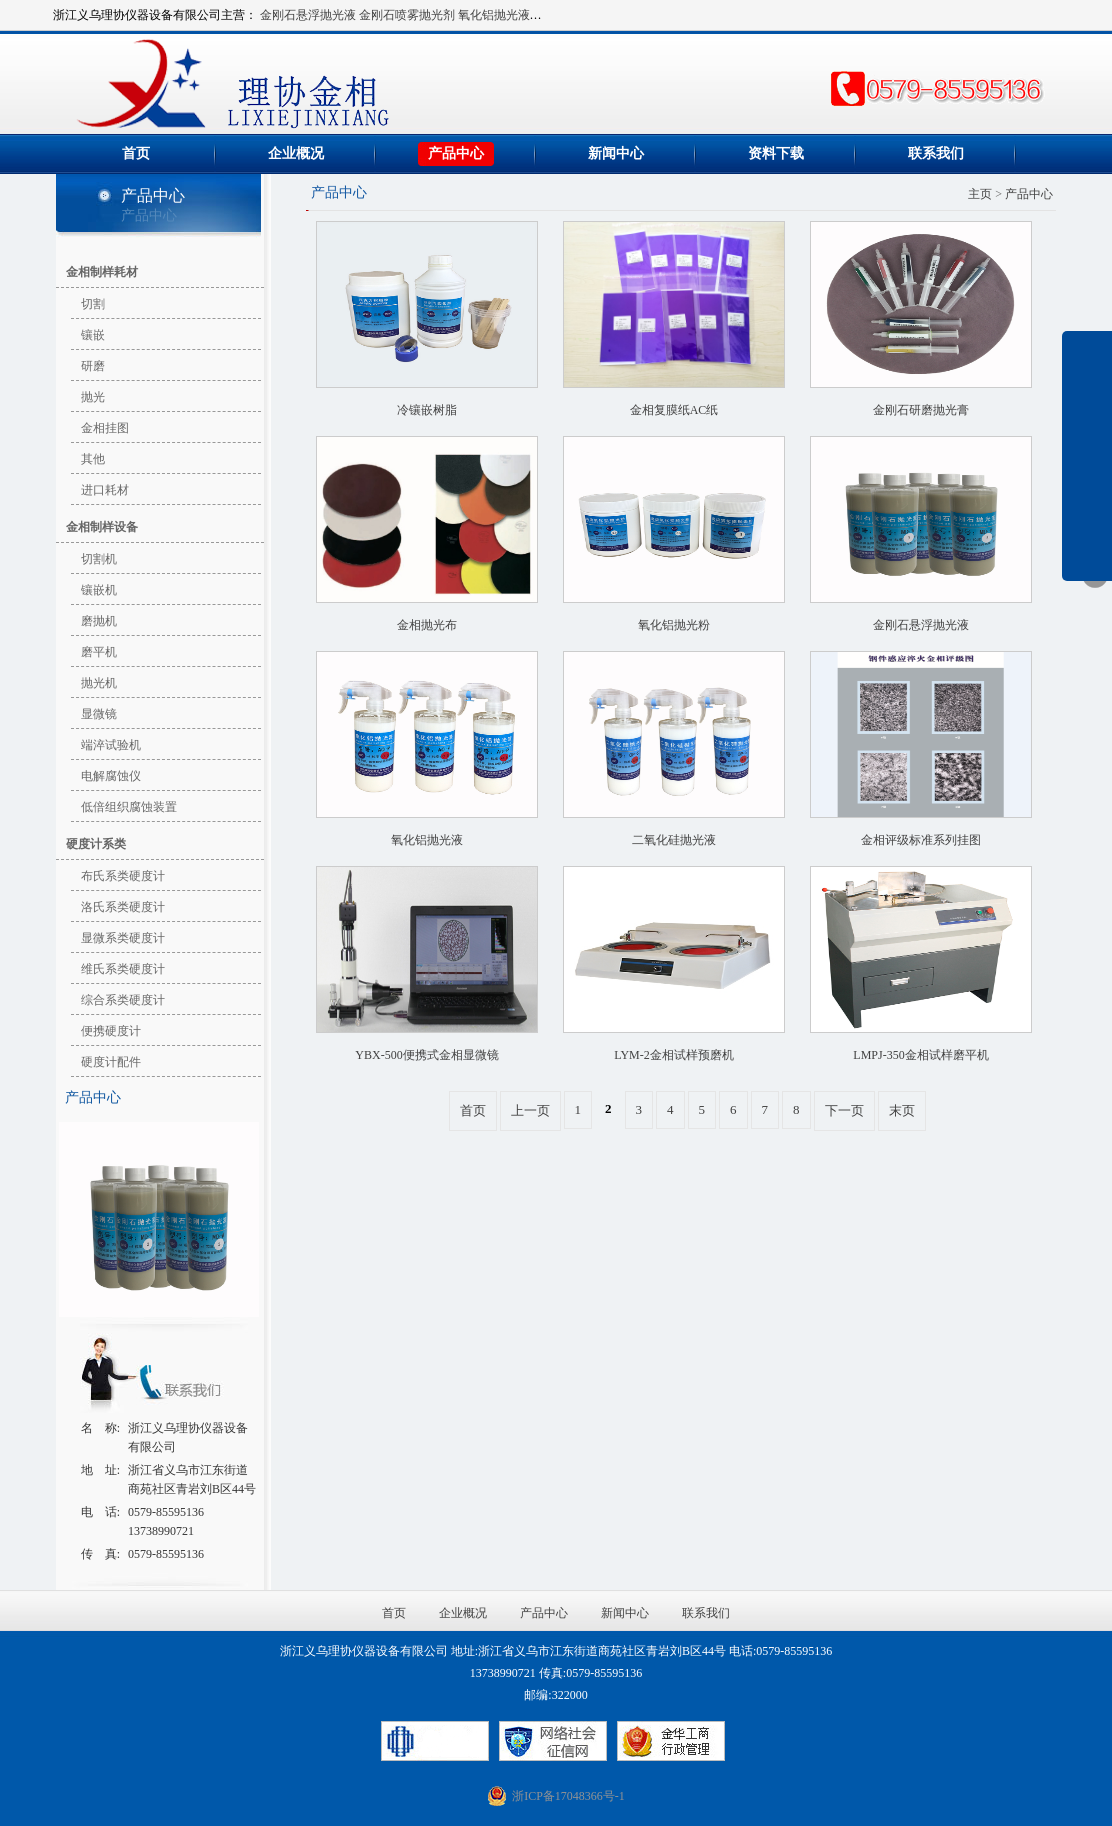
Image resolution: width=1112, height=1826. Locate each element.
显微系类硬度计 (123, 938)
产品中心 (456, 153)
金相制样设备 (102, 527)
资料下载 (776, 153)
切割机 (99, 559)
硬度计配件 (111, 1062)
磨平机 (99, 652)
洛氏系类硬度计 (123, 907)
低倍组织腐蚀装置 (129, 807)
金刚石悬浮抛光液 (308, 15)
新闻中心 (616, 153)
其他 (93, 459)
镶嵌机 (99, 590)
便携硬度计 (111, 1031)
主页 (980, 194)
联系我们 (936, 153)
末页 (902, 1110)
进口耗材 (105, 490)
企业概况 (296, 153)
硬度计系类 (96, 844)
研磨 (93, 366)
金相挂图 (105, 428)
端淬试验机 (111, 745)
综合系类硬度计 (123, 1000)
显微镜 (99, 714)
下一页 (844, 1110)
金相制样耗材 (102, 272)
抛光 (93, 397)
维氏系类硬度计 (123, 969)
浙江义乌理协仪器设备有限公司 (356, 84)
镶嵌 (93, 335)
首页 (136, 153)
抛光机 (99, 683)
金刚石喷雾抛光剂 (407, 15)
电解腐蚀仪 (111, 776)
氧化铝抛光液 (494, 15)
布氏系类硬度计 (123, 876)
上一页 (530, 1110)
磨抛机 (99, 621)
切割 (93, 304)
